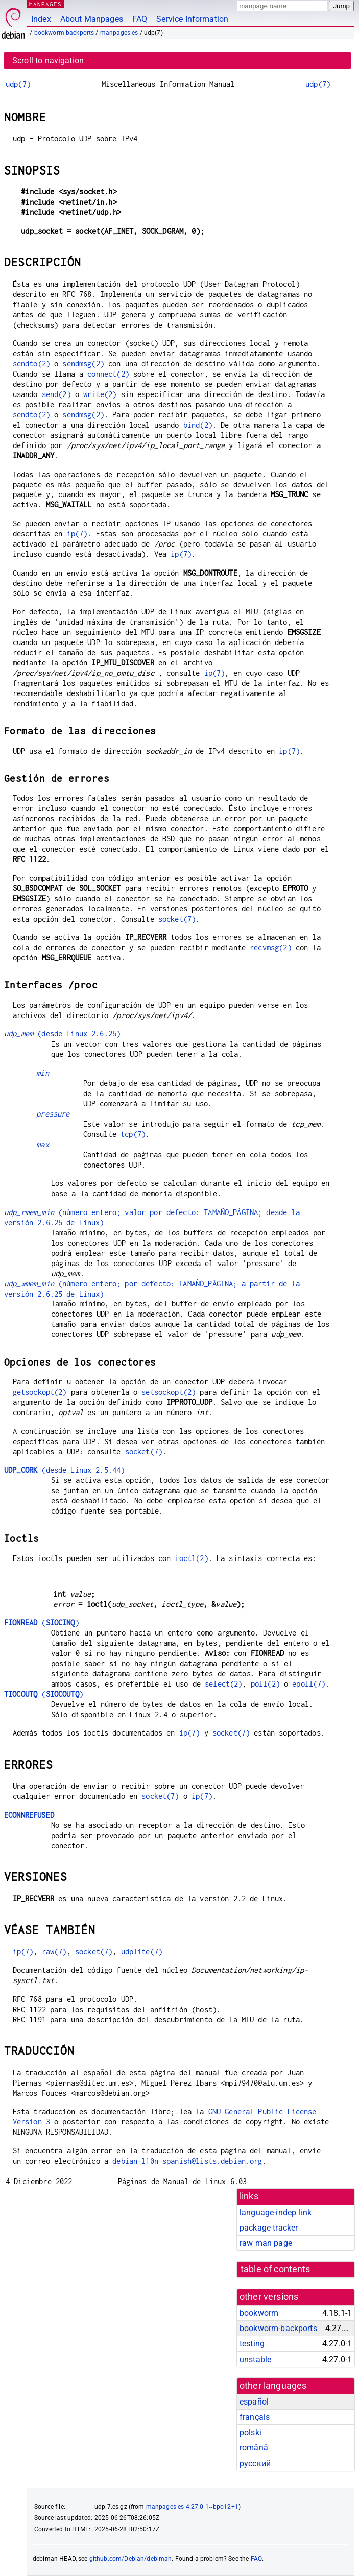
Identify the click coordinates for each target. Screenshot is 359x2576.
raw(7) (54, 1951)
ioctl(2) (191, 1558)
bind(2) (197, 424)
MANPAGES (45, 4)
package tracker (269, 2228)
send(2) (56, 394)
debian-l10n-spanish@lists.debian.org (187, 2161)
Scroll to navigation (48, 60)
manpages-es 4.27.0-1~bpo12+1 (192, 2506)
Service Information (192, 19)
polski (250, 2432)
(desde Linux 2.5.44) (64, 1470)
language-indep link (276, 2212)
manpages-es (119, 32)
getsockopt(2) (40, 1392)
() (41, 1622)
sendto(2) (31, 363)
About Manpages (91, 19)
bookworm (259, 2313)
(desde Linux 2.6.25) (62, 1033)
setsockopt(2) (168, 1392)
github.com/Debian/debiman (130, 2558)
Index (41, 19)
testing (252, 2343)
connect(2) (108, 373)
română (254, 2448)
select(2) (223, 1683)
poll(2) (265, 1683)
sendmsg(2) (83, 363)
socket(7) (177, 918)
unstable (255, 2359)
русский (255, 2463)
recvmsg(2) (271, 947)
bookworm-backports (64, 32)
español (254, 2402)
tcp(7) (133, 1134)
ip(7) (77, 533)
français (255, 2417)
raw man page (266, 2243)
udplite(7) (142, 1951)
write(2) (99, 394)
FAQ (139, 19)
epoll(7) (308, 1683)
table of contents (275, 2269)
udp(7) (18, 84)
